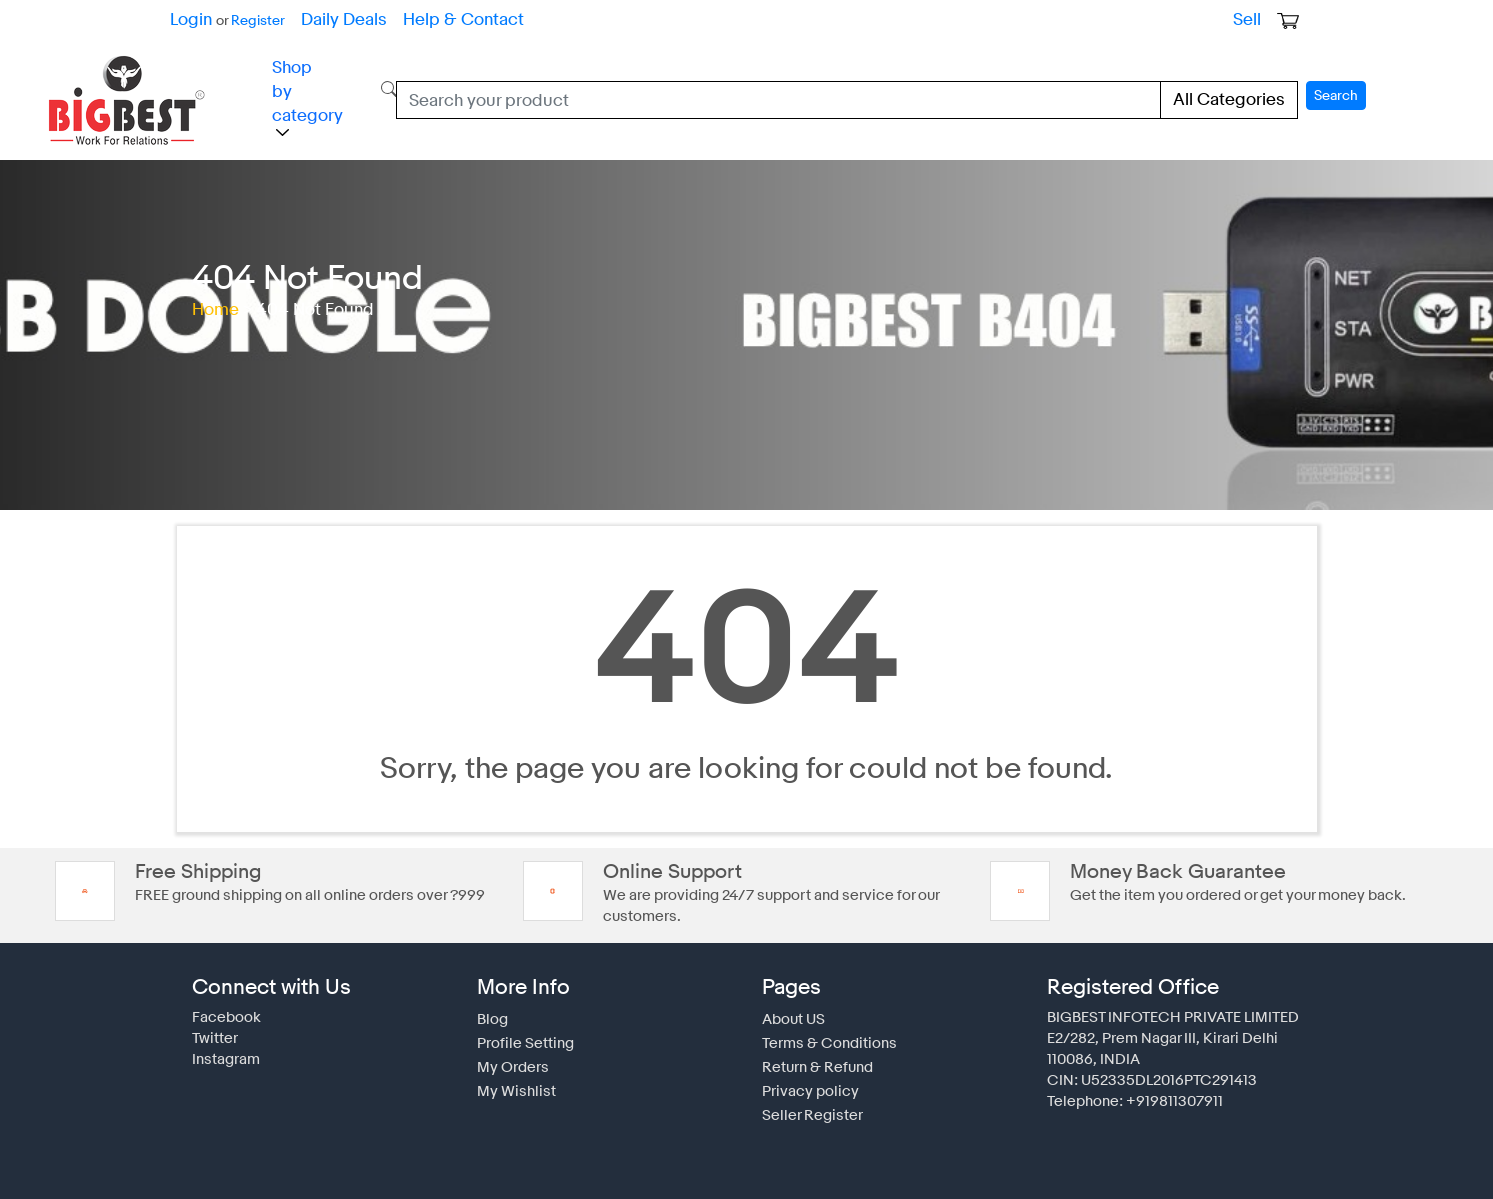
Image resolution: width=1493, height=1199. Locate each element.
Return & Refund (814, 1058)
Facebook (222, 1008)
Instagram (223, 1050)
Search (1337, 91)
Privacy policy (805, 1082)
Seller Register (808, 1106)
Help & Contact (443, 19)
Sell (1248, 19)
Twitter (212, 1029)
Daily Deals (332, 19)
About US (792, 1010)
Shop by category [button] (302, 95)
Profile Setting (520, 1034)
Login (189, 19)
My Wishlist (512, 1082)
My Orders (509, 1058)
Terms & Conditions (822, 1034)
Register (252, 20)
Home (213, 300)
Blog (491, 1010)
